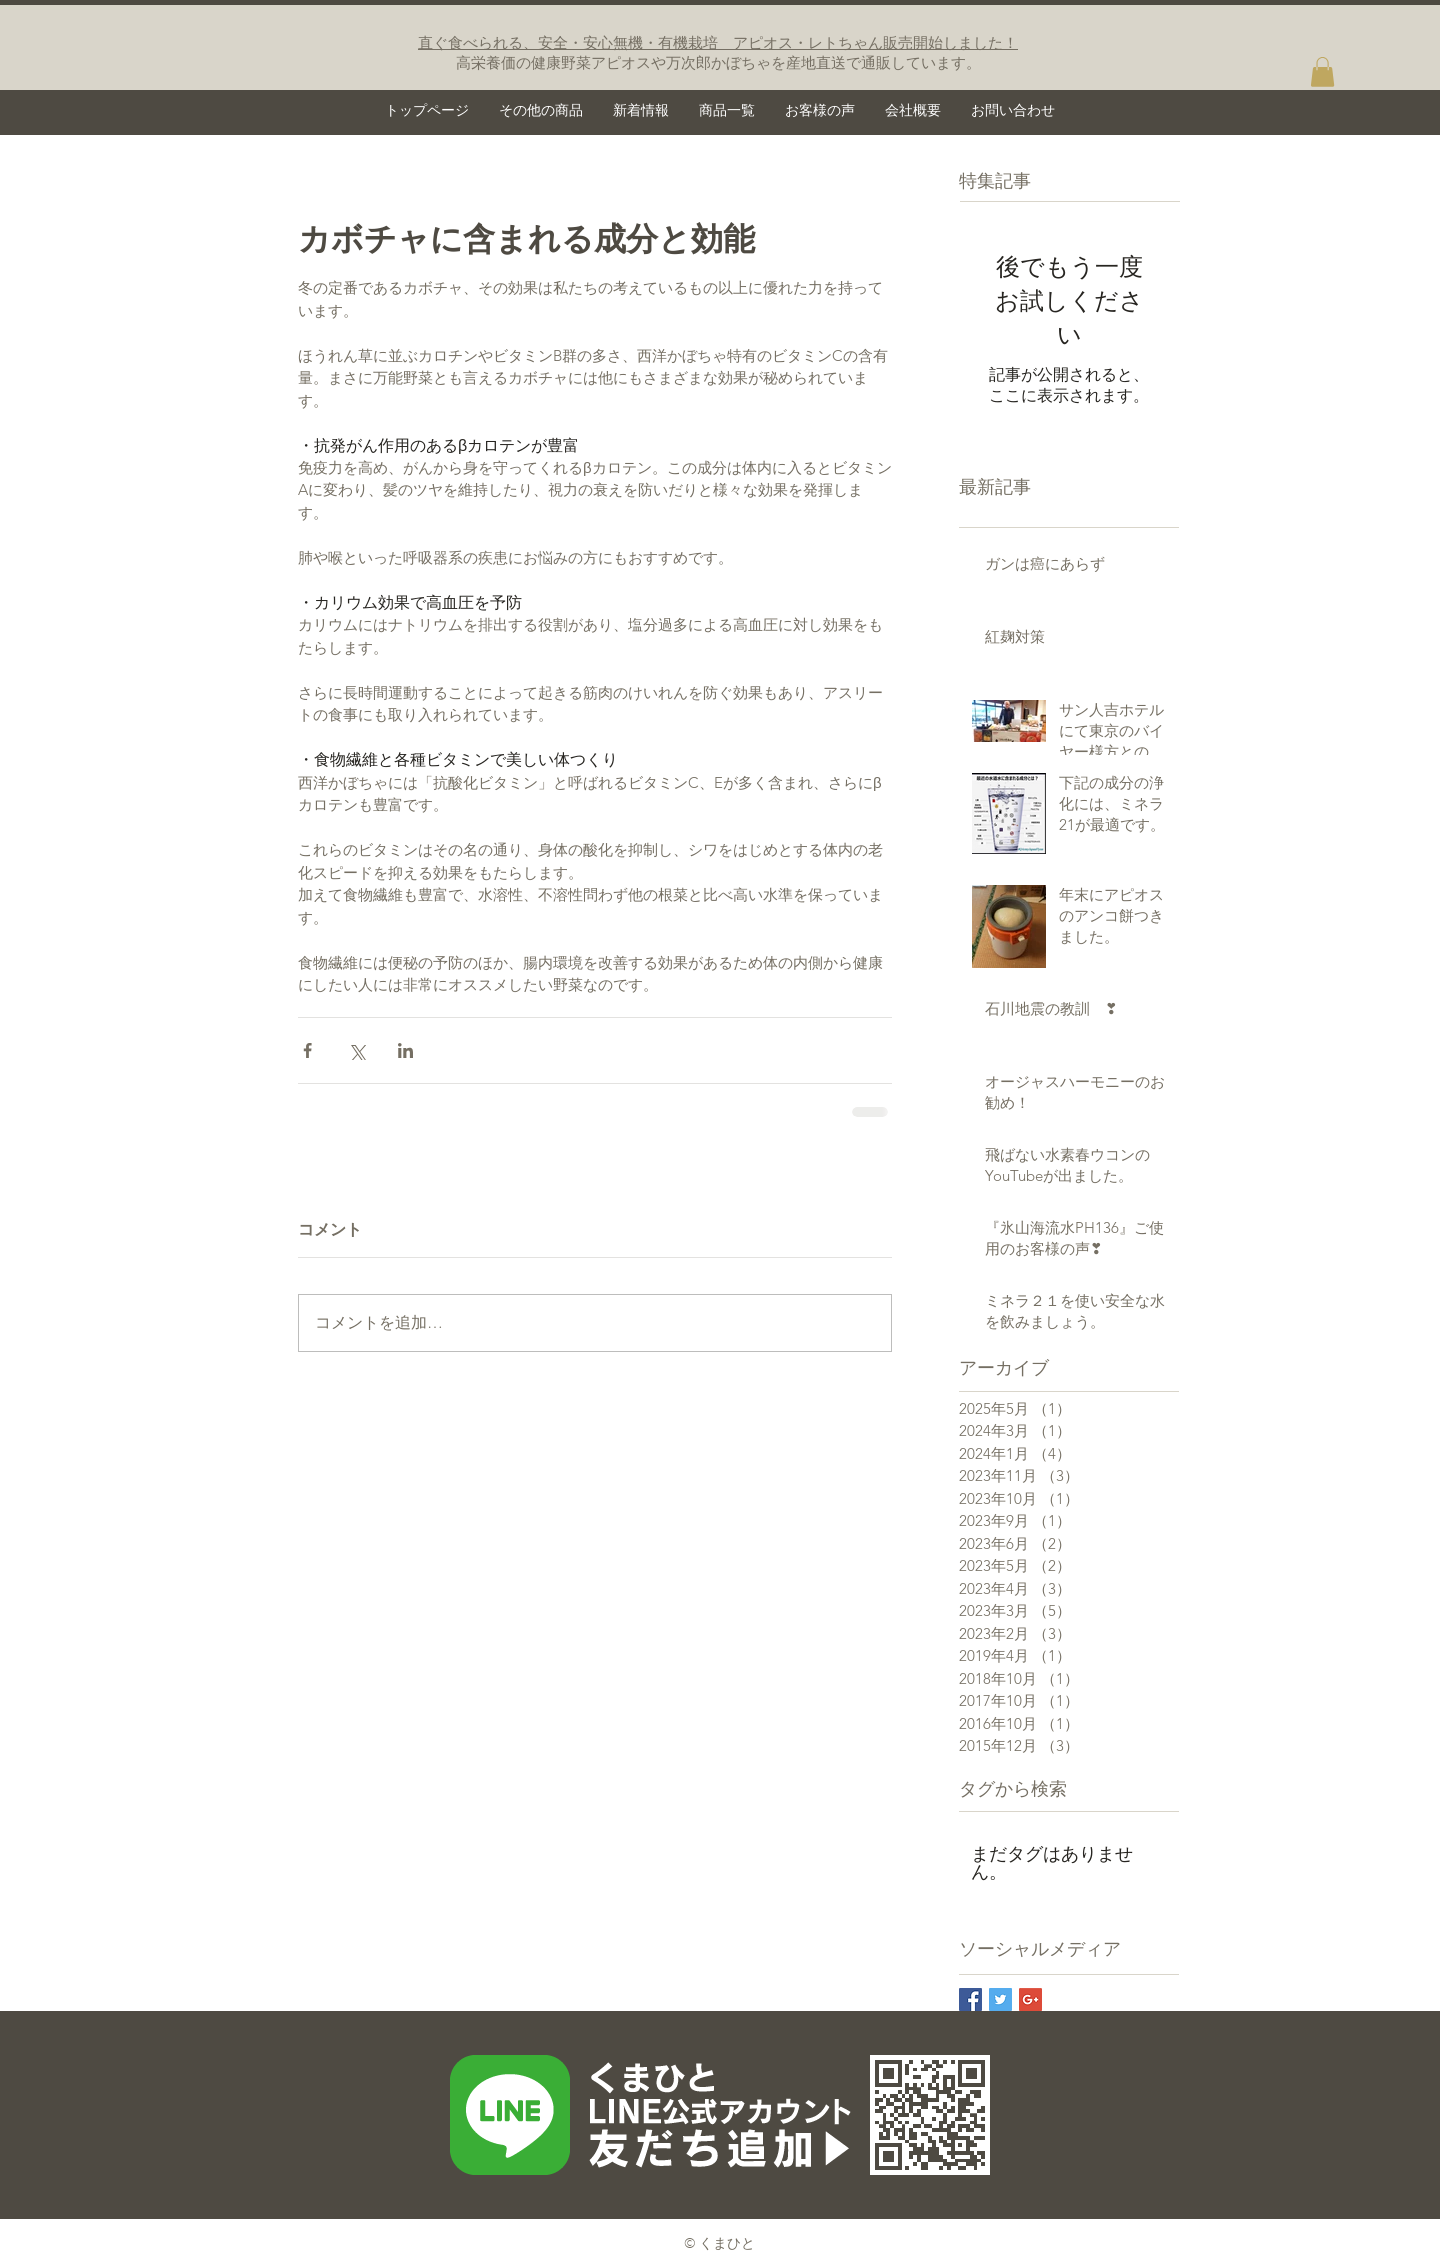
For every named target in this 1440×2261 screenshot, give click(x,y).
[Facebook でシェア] (307, 1050)
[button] (1322, 72)
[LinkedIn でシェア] (405, 1050)
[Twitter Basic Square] (1000, 1999)
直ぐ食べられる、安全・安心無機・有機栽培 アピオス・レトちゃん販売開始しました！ (718, 42)
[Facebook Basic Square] (970, 1999)
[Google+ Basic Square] (1030, 1999)
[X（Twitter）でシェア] (356, 1050)
